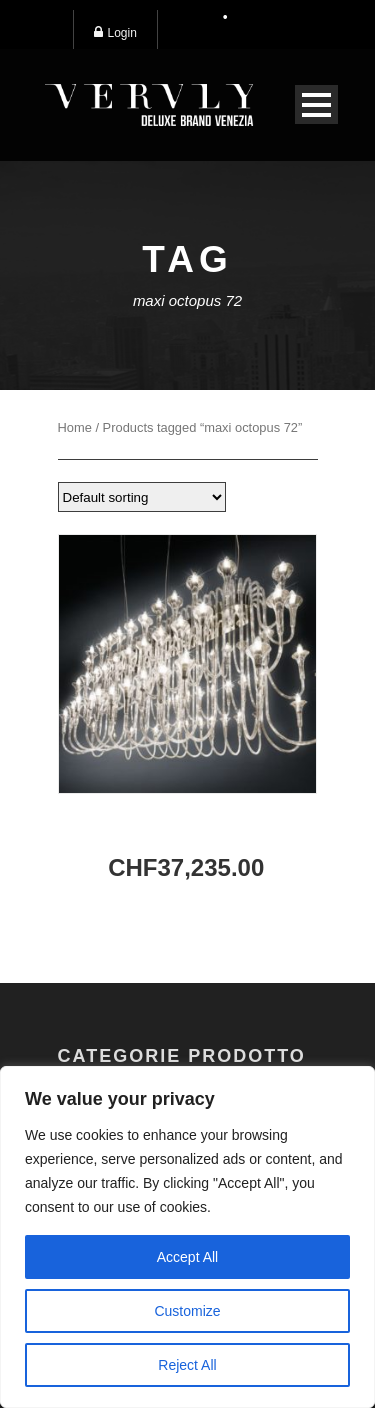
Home (75, 427)
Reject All (187, 1365)
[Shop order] (142, 497)
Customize (187, 1311)
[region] (187, 1237)
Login (115, 32)
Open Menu (316, 104)
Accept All (187, 1257)
